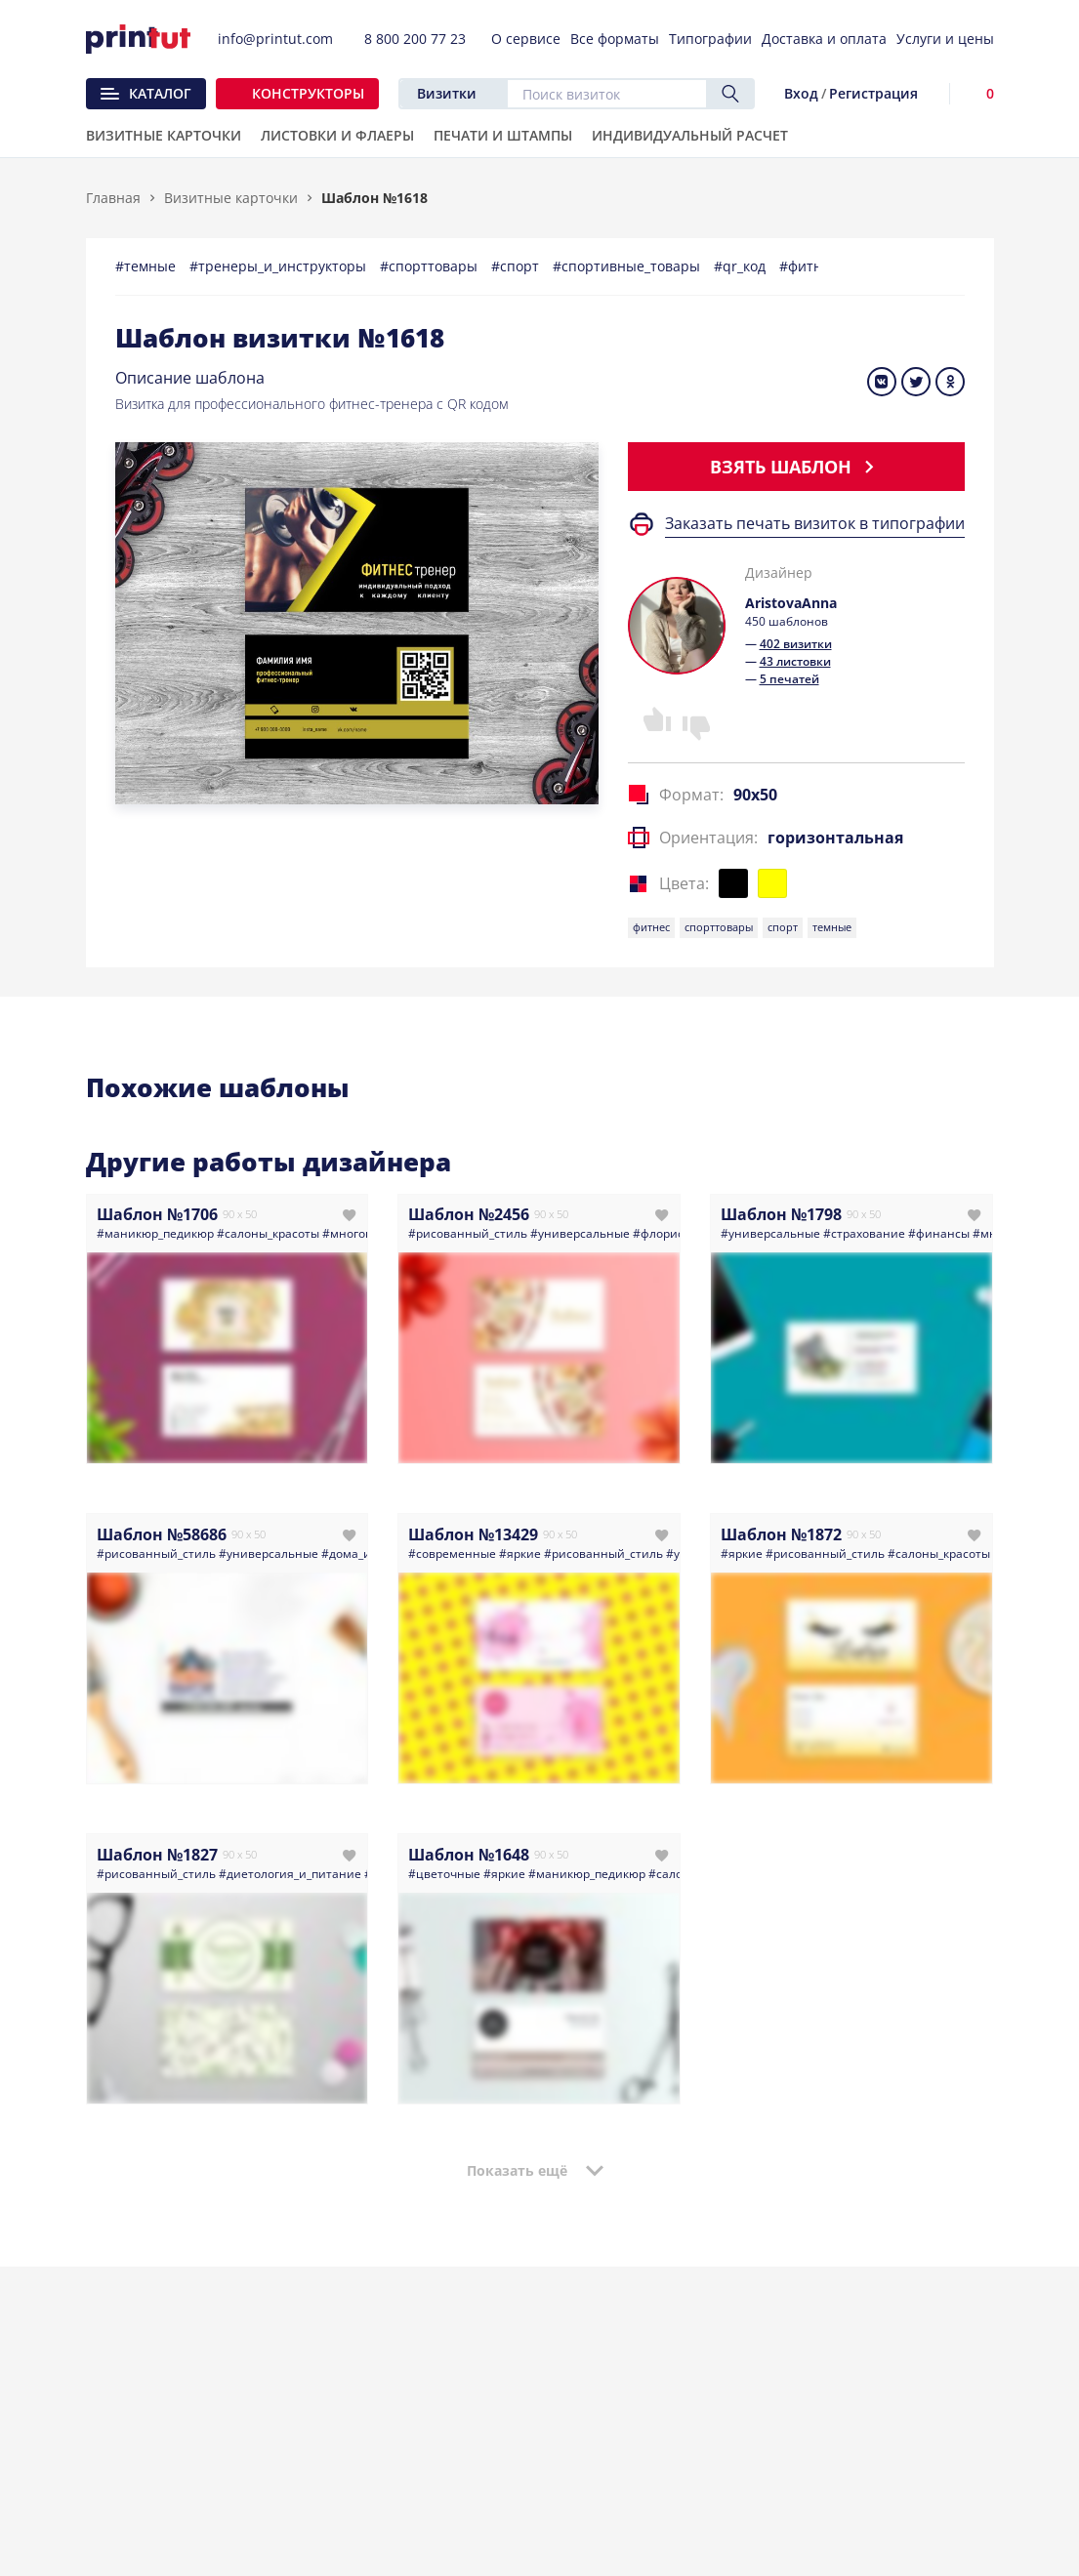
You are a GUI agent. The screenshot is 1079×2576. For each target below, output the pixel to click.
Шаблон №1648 (468, 1854)
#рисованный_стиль (467, 1233)
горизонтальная (835, 837)
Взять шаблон (796, 466)
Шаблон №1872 (781, 1534)
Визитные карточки (231, 197)
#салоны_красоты (268, 1233)
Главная (113, 197)
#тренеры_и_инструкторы (279, 266)
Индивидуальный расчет (690, 136)
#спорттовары (430, 266)
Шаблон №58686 (162, 1534)
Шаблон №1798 (781, 1214)
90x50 (755, 794)
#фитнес (810, 266)
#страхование (864, 1233)
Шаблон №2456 (468, 1214)
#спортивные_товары (628, 266)
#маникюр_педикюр (155, 1233)
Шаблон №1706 (157, 1214)
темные (831, 927)
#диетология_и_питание (290, 1873)
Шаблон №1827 (157, 1854)
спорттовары (719, 927)
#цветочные (444, 1873)
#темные (147, 266)
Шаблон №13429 (473, 1534)
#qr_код (741, 266)
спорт (783, 927)
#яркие (520, 1553)
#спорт (517, 266)
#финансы (939, 1233)
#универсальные (580, 1233)
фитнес (651, 927)
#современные (452, 1553)
